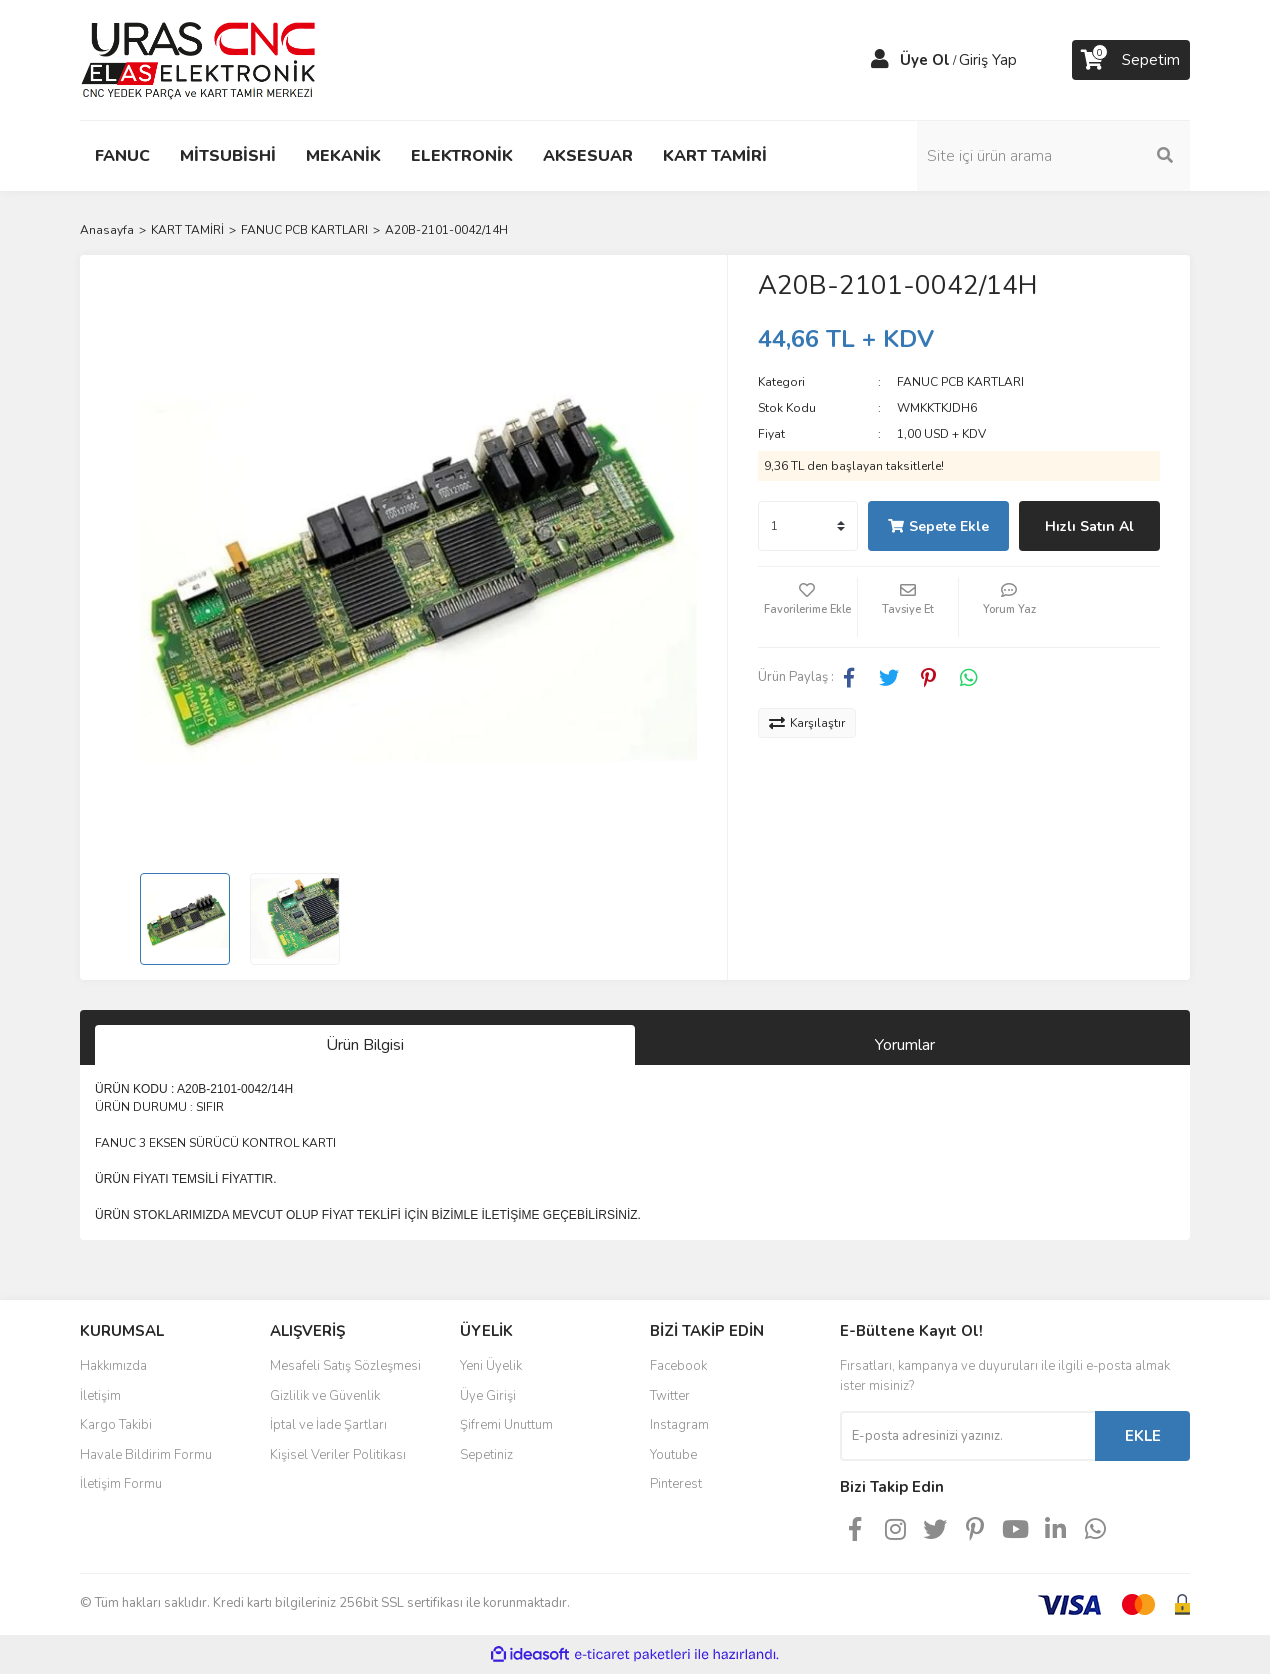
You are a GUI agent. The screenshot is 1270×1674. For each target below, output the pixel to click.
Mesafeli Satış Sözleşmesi (345, 1366)
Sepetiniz (486, 1455)
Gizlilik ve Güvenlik (325, 1396)
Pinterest (676, 1484)
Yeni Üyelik (491, 1366)
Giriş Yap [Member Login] (988, 60)
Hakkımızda (113, 1366)
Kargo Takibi (116, 1425)
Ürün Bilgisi (365, 1045)
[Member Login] (880, 60)
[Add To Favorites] (808, 607)
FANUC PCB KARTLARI (960, 382)
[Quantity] (808, 526)
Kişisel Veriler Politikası (338, 1455)
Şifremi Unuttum (506, 1425)
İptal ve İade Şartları (328, 1425)
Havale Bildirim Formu (146, 1455)
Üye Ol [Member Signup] (925, 60)
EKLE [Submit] (1143, 1436)
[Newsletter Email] (967, 1436)
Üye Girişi (488, 1396)
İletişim (100, 1396)
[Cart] (1131, 60)
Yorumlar (905, 1045)
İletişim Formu (121, 1484)
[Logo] (198, 59)
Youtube (673, 1455)
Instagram (679, 1425)
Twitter (670, 1396)
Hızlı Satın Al (1089, 526)
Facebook (678, 1366)
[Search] (1055, 156)
